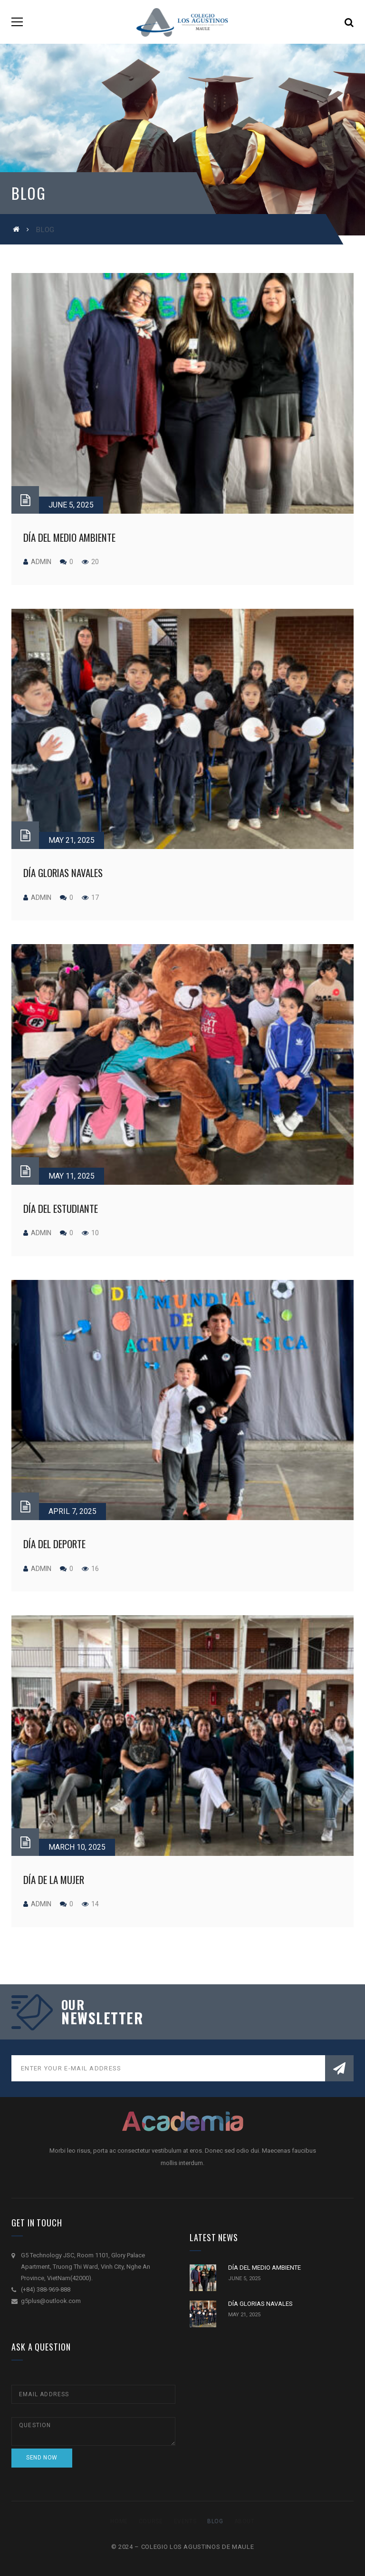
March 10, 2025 (77, 1847)
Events (185, 2521)
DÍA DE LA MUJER (53, 1879)
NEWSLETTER (102, 2018)
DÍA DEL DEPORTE (54, 1543)
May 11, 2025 (71, 1176)
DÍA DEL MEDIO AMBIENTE (69, 537)
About (244, 2521)
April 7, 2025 (72, 1511)
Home (118, 2521)
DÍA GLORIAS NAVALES (63, 872)
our (73, 2005)
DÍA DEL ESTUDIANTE (60, 1208)
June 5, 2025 (71, 504)
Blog (215, 2521)
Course (151, 2521)
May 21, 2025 (71, 840)
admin (41, 562)
